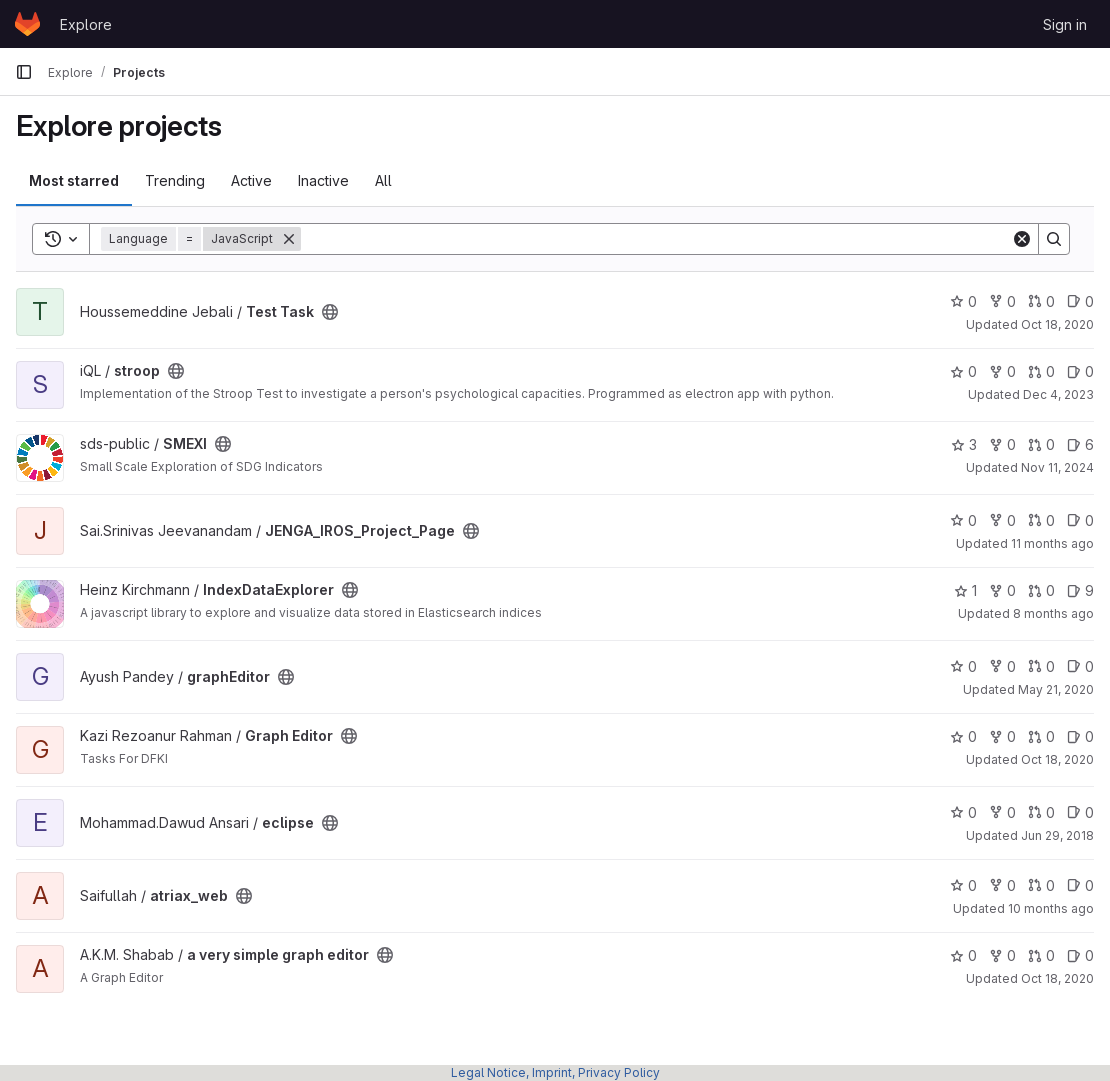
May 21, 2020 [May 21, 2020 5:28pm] (1056, 689)
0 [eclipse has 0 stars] (963, 812)
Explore (86, 24)
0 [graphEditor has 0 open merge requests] (1041, 666)
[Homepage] (27, 24)
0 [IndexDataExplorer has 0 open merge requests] (1041, 590)
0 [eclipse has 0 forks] (1002, 812)
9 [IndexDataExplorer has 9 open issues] (1080, 590)
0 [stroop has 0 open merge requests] (1041, 371)
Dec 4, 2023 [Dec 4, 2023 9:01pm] (1058, 394)
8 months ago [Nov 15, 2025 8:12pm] (1053, 613)
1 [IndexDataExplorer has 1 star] (965, 590)
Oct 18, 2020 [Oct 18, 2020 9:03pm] (1057, 324)
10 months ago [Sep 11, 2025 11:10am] (1051, 908)
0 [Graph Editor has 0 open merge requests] (1041, 736)
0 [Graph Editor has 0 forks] (1002, 736)
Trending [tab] (175, 180)
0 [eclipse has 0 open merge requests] (1041, 812)
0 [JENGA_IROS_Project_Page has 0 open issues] (1080, 520)
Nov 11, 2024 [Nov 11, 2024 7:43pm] (1057, 467)
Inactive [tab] (323, 180)
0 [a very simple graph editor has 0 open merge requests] (1041, 955)
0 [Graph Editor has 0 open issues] (1080, 736)
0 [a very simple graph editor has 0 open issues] (1080, 955)
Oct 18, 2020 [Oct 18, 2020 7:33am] (1057, 759)
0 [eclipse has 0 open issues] (1080, 812)
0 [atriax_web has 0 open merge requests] (1041, 885)
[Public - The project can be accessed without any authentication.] (330, 312)
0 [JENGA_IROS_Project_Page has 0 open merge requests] (1041, 520)
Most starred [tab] (74, 180)
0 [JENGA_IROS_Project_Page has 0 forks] (1002, 520)
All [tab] (383, 180)
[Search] (656, 239)
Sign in (1065, 24)
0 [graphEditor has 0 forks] (1002, 666)
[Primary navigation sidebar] (24, 72)
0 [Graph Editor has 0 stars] (963, 736)
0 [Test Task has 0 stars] (963, 301)
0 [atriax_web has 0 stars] (963, 885)
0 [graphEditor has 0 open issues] (1080, 666)
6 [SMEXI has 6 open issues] (1080, 444)
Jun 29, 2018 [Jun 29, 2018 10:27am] (1057, 835)
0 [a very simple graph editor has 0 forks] (1002, 955)
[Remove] (289, 239)
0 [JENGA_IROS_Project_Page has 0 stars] (963, 520)
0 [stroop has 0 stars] (963, 371)
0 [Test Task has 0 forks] (1002, 301)
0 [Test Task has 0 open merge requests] (1041, 301)
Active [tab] (251, 180)
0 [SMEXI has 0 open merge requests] (1041, 444)
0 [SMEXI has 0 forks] (1002, 444)
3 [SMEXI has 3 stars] (964, 444)
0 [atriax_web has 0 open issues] (1080, 885)
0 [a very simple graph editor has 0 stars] (963, 955)
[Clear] (1022, 239)
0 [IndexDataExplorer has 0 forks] (1002, 590)
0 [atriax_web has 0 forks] (1002, 885)
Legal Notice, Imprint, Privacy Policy (555, 1072)
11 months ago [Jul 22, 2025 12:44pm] (1052, 543)
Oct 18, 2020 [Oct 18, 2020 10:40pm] (1057, 978)
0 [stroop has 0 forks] (1002, 371)
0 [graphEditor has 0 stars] (963, 666)
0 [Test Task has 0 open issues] (1080, 301)
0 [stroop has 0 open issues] (1080, 371)
